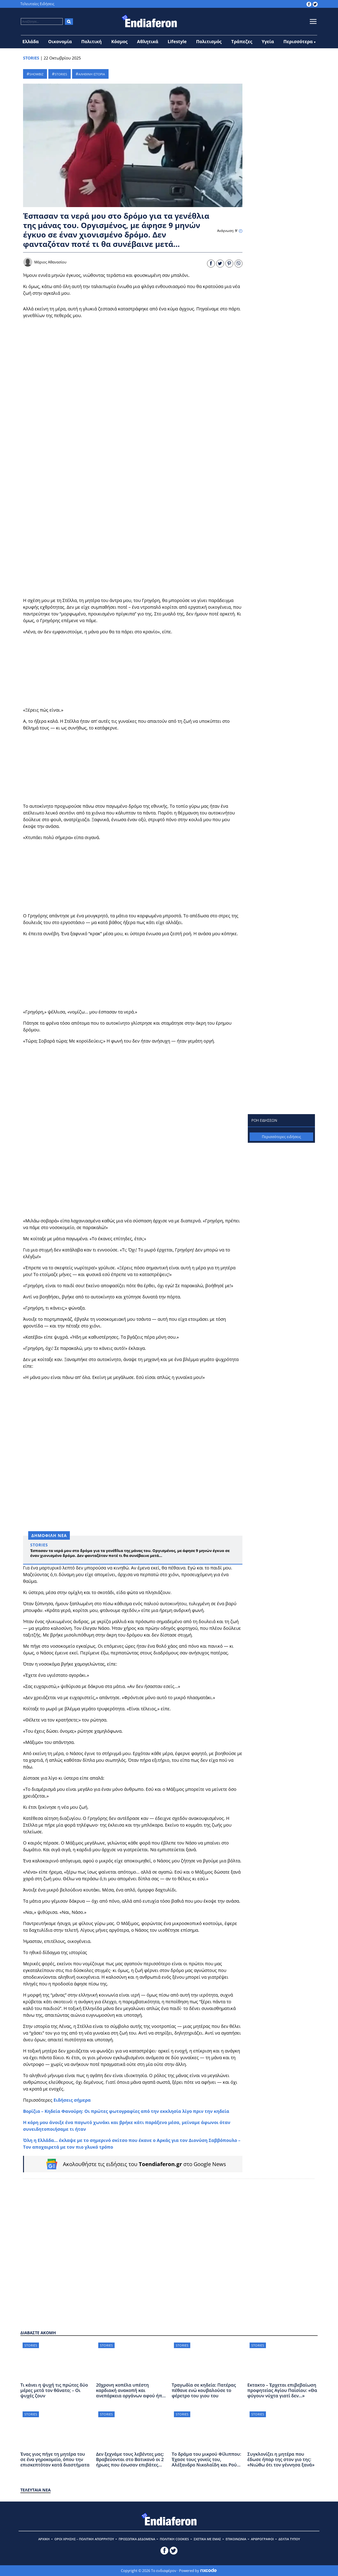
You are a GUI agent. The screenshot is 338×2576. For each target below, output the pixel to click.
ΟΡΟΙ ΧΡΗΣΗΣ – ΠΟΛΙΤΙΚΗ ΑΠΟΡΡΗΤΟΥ (84, 2539)
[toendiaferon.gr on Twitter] (315, 3)
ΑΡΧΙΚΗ (44, 2539)
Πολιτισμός (209, 41)
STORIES (61, 74)
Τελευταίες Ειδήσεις (37, 3)
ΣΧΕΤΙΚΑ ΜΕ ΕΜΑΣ (207, 2539)
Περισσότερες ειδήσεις (281, 1136)
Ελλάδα (30, 41)
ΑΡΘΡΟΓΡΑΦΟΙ (262, 2539)
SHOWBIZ (36, 74)
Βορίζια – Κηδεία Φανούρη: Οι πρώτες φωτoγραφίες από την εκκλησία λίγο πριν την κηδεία (126, 2111)
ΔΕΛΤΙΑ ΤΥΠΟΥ (289, 2539)
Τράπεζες (241, 41)
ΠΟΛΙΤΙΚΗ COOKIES (174, 2539)
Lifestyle (177, 41)
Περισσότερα (298, 41)
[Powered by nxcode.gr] (208, 2570)
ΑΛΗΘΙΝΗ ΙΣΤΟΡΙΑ (91, 74)
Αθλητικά (147, 41)
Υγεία (268, 41)
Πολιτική (91, 41)
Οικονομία (60, 41)
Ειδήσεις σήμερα (72, 2100)
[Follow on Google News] (133, 2164)
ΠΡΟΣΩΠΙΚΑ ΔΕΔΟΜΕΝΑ (137, 2539)
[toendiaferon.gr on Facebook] (308, 3)
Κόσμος (119, 41)
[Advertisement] (132, 354)
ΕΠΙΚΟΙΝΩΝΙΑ (236, 2539)
